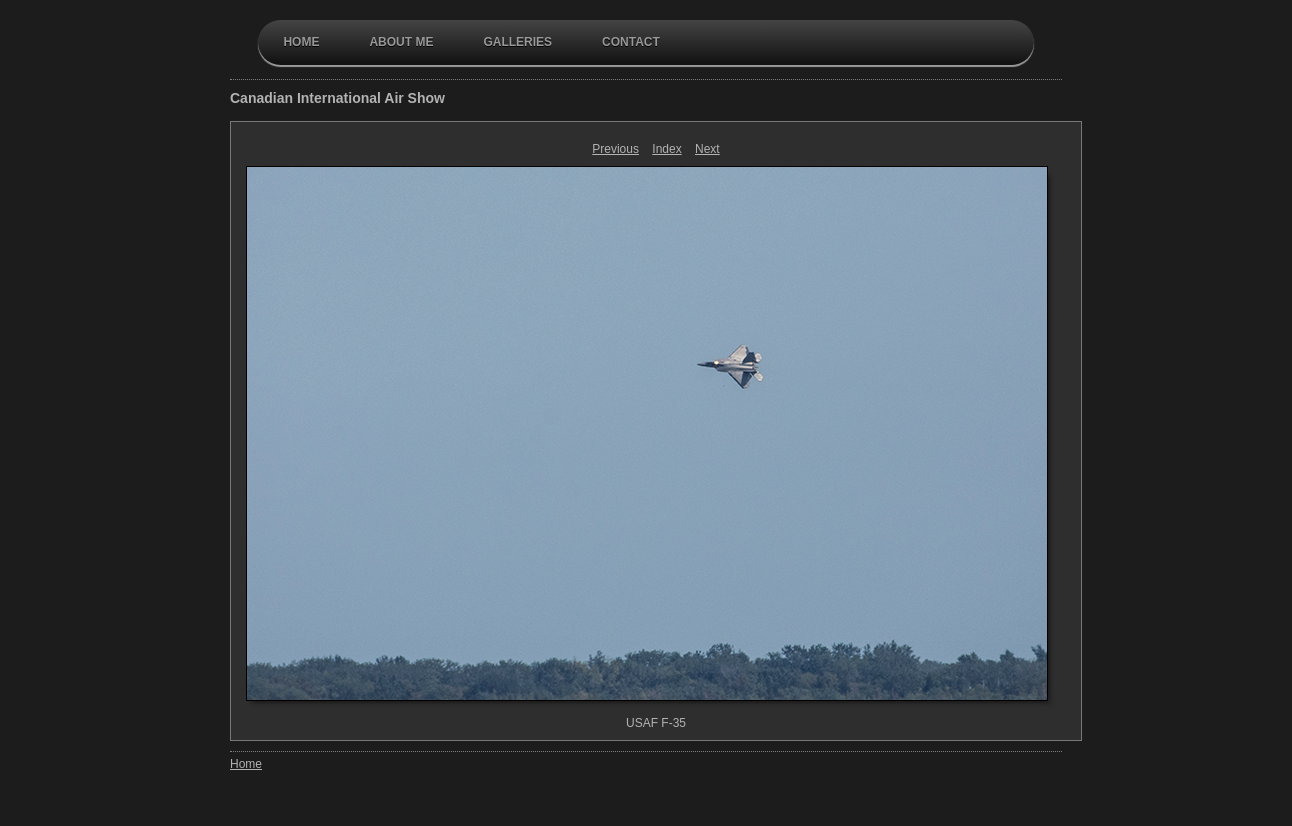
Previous (615, 149)
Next (707, 149)
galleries (517, 42)
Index (666, 149)
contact (631, 42)
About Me (401, 42)
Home (301, 42)
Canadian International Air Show (337, 98)
